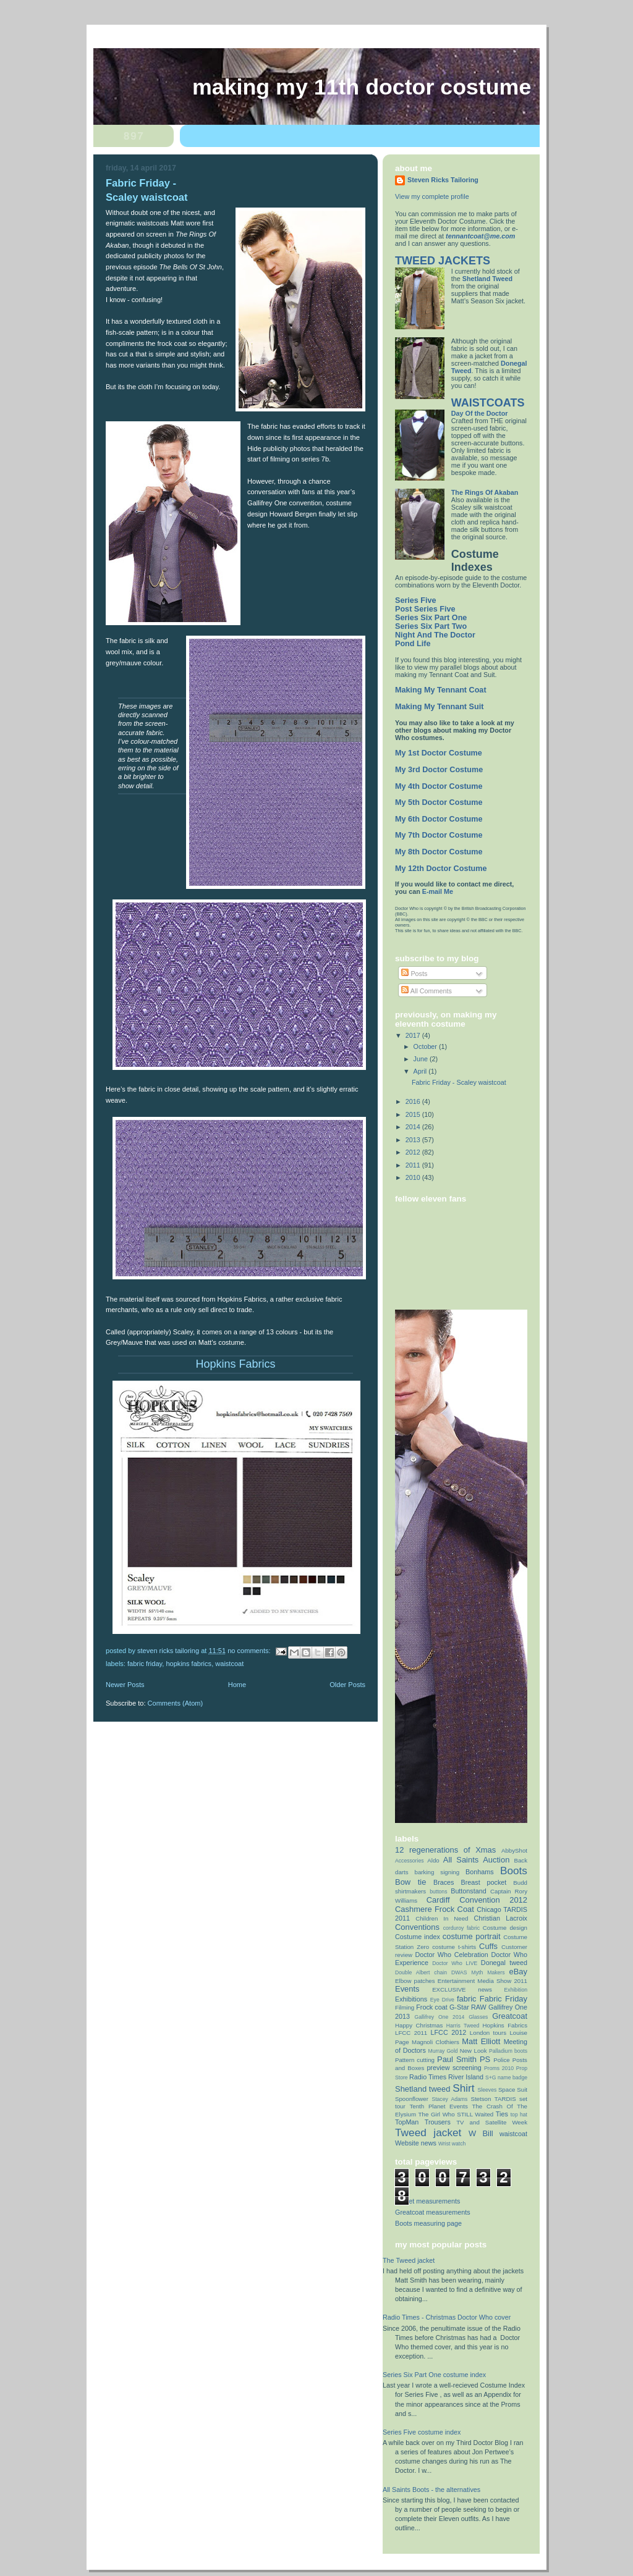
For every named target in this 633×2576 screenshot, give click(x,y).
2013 (414, 1139)
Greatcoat (509, 2016)
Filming (404, 2007)
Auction (496, 1859)
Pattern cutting (415, 2059)
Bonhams (479, 1871)
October (426, 1046)
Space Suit (512, 2089)
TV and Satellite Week (491, 2122)
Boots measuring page (428, 2223)
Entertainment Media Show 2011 (482, 1980)
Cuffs (488, 1946)
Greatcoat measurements (432, 2212)
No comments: (249, 1650)
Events (407, 1988)
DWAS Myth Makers (478, 1972)
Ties (502, 2114)
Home (237, 1684)
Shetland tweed (422, 2089)
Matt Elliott (481, 2041)
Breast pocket (483, 1882)
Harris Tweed (463, 2025)
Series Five (415, 600)
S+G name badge (506, 2077)
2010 (414, 1177)
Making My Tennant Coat (440, 690)
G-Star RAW (467, 2007)
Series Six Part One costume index (434, 2374)
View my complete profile (432, 196)
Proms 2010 (499, 2068)
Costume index (417, 1936)
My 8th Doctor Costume (439, 852)
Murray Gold (443, 2051)
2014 (414, 1126)
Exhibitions (411, 1999)
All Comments (426, 991)
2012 (414, 1152)
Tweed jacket (428, 2132)
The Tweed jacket (409, 2260)
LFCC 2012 (449, 2032)
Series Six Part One (431, 617)
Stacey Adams (449, 2099)
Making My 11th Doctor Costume (361, 87)
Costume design (505, 1927)
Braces (443, 1882)
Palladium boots (508, 2051)
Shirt (463, 2088)
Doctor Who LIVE (454, 1963)
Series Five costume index (422, 2432)
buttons (438, 1891)
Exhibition (515, 1990)
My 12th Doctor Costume (441, 868)
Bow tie (410, 1882)
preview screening (454, 2067)
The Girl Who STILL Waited (456, 2114)
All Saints (460, 1859)
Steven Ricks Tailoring (442, 179)
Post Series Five (425, 609)
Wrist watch (451, 2143)
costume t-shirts (454, 1946)
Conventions (417, 1927)
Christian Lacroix (500, 1918)
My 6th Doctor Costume (439, 819)
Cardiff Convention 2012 (477, 1900)
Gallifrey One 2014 (439, 2017)
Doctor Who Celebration (451, 1954)
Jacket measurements (427, 2201)
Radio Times (427, 2077)
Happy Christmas (419, 2025)
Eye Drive (442, 2000)
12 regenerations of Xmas (445, 1849)
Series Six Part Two (431, 626)
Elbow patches (415, 1980)
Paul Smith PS (463, 2059)
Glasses (478, 2017)
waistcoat (229, 1663)
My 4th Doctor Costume (439, 786)
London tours (488, 2032)
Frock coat (432, 2007)
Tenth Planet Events (438, 2106)
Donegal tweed (504, 1962)
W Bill (481, 2133)
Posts (414, 973)
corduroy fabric (461, 1928)
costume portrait (472, 1936)
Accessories (409, 1861)
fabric (467, 1998)
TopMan (406, 2122)
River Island (465, 2077)
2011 (414, 1165)
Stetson (480, 2098)
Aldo (433, 1860)
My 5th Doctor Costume (439, 802)
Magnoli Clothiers (435, 2042)
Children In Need (441, 1918)
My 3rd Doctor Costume (439, 769)
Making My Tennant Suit (439, 706)
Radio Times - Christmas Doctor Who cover (447, 2317)
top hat (519, 2114)
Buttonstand (468, 1891)
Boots (513, 1870)
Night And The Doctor (435, 635)
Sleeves (487, 2090)
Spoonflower (411, 2098)
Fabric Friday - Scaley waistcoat (459, 1082)
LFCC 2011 (411, 2032)
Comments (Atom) (175, 1703)
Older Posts (347, 1684)
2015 (414, 1114)
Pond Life (412, 643)
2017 (414, 1035)
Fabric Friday (144, 1663)
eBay (518, 1971)
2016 (414, 1101)
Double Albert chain (421, 1972)
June (422, 1059)
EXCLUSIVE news (462, 1989)
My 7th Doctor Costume (439, 835)
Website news (415, 2143)
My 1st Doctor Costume (438, 753)
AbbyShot (514, 1850)
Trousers (438, 2122)
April (421, 1071)
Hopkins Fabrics (188, 1663)
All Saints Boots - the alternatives (431, 2489)
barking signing (437, 1872)
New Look (473, 2050)
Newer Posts (125, 1684)
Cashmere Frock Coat (434, 1909)
